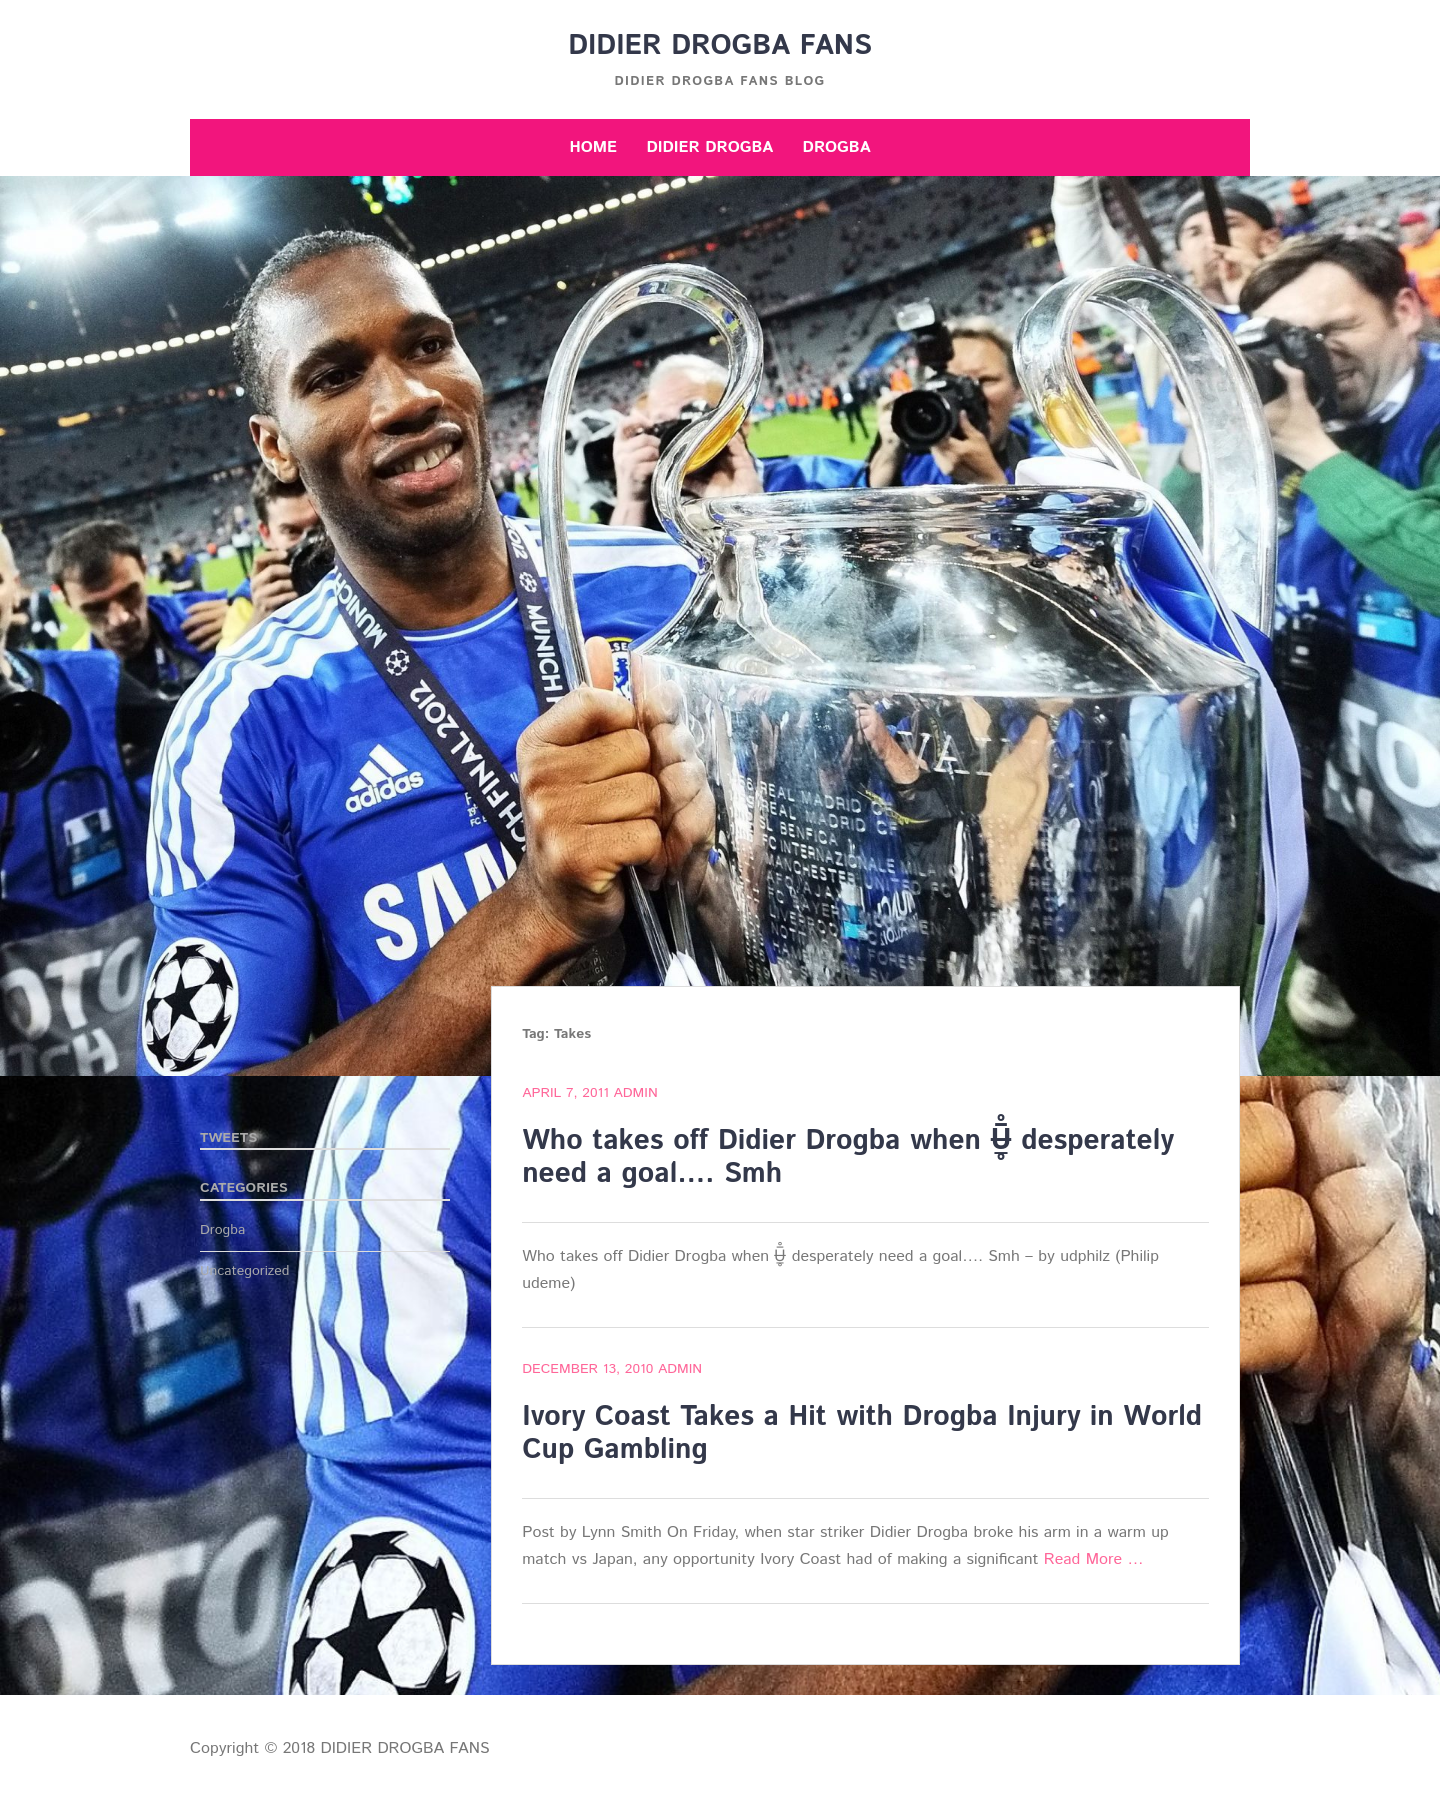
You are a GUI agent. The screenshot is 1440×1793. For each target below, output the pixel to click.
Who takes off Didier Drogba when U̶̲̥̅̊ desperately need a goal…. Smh (848, 1158)
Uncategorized (245, 1271)
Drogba (837, 147)
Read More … (1094, 1559)
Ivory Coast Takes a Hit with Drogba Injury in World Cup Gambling (862, 1434)
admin (635, 1093)
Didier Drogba (709, 147)
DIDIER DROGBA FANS (720, 46)
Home (593, 147)
